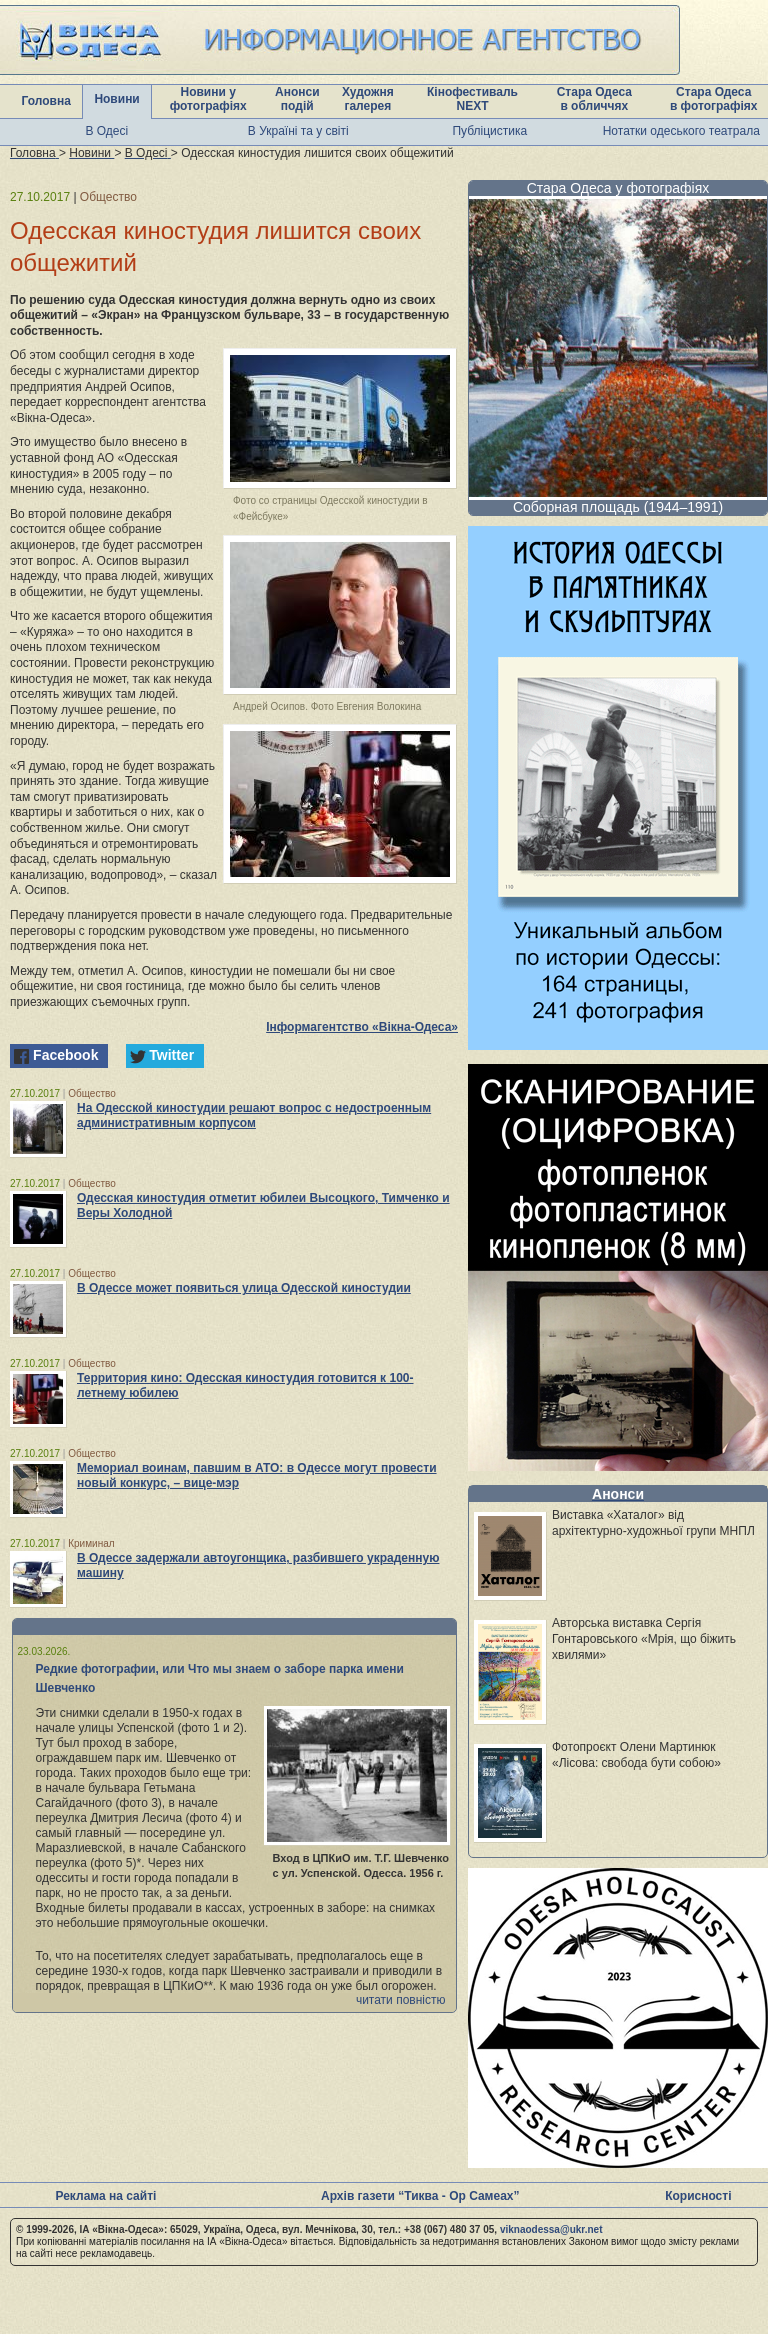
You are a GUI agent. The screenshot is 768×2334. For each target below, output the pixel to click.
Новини (116, 99)
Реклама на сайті (105, 2196)
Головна (46, 101)
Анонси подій (297, 99)
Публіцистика (489, 131)
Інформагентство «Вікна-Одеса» (362, 1027)
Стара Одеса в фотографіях (714, 99)
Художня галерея (368, 99)
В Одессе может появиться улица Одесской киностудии (244, 1288)
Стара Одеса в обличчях (594, 99)
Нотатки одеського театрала (681, 131)
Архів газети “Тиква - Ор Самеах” (420, 2196)
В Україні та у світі (298, 131)
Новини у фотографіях (208, 99)
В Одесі (106, 131)
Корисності (698, 2196)
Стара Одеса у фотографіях (618, 188)
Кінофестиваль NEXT (472, 99)
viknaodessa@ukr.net (551, 2229)
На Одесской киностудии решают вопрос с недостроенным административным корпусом (254, 1115)
